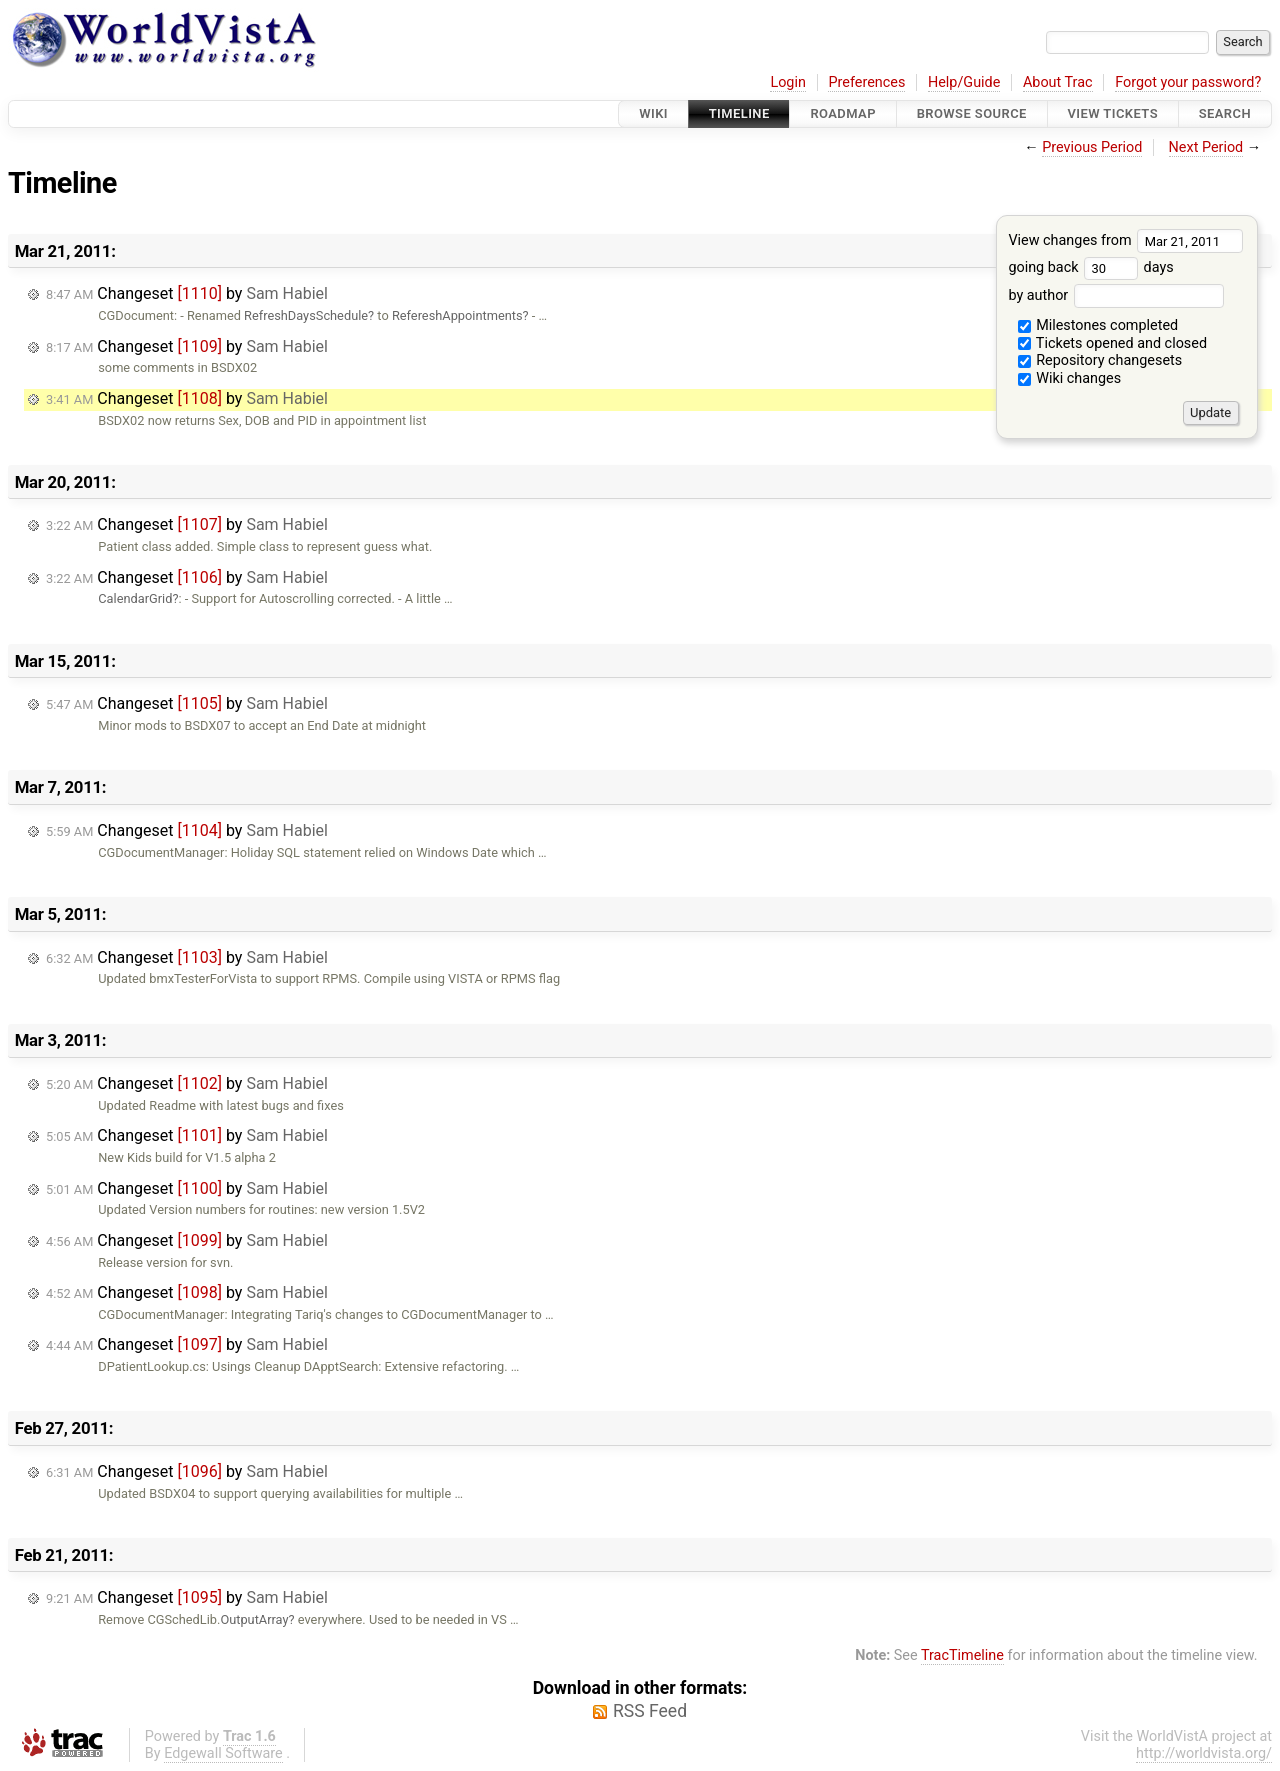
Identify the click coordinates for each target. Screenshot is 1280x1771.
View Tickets (1113, 113)
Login (788, 82)
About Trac (1058, 82)
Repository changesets (1100, 360)
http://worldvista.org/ (1204, 1753)
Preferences (866, 82)
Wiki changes (1070, 378)
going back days (1090, 267)
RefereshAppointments (457, 315)
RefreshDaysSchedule (306, 315)
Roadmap (843, 113)
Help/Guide (964, 82)
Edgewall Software (223, 1753)
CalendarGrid (135, 598)
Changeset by (187, 293)
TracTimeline (962, 1655)
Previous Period (1092, 147)
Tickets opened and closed (1112, 343)
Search (1225, 113)
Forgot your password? (1188, 82)
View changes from (1125, 240)
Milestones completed (1098, 325)
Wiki (653, 113)
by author (1115, 295)
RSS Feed (650, 1711)
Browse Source (972, 113)
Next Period (1206, 147)
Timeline (739, 113)
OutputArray (254, 1619)
